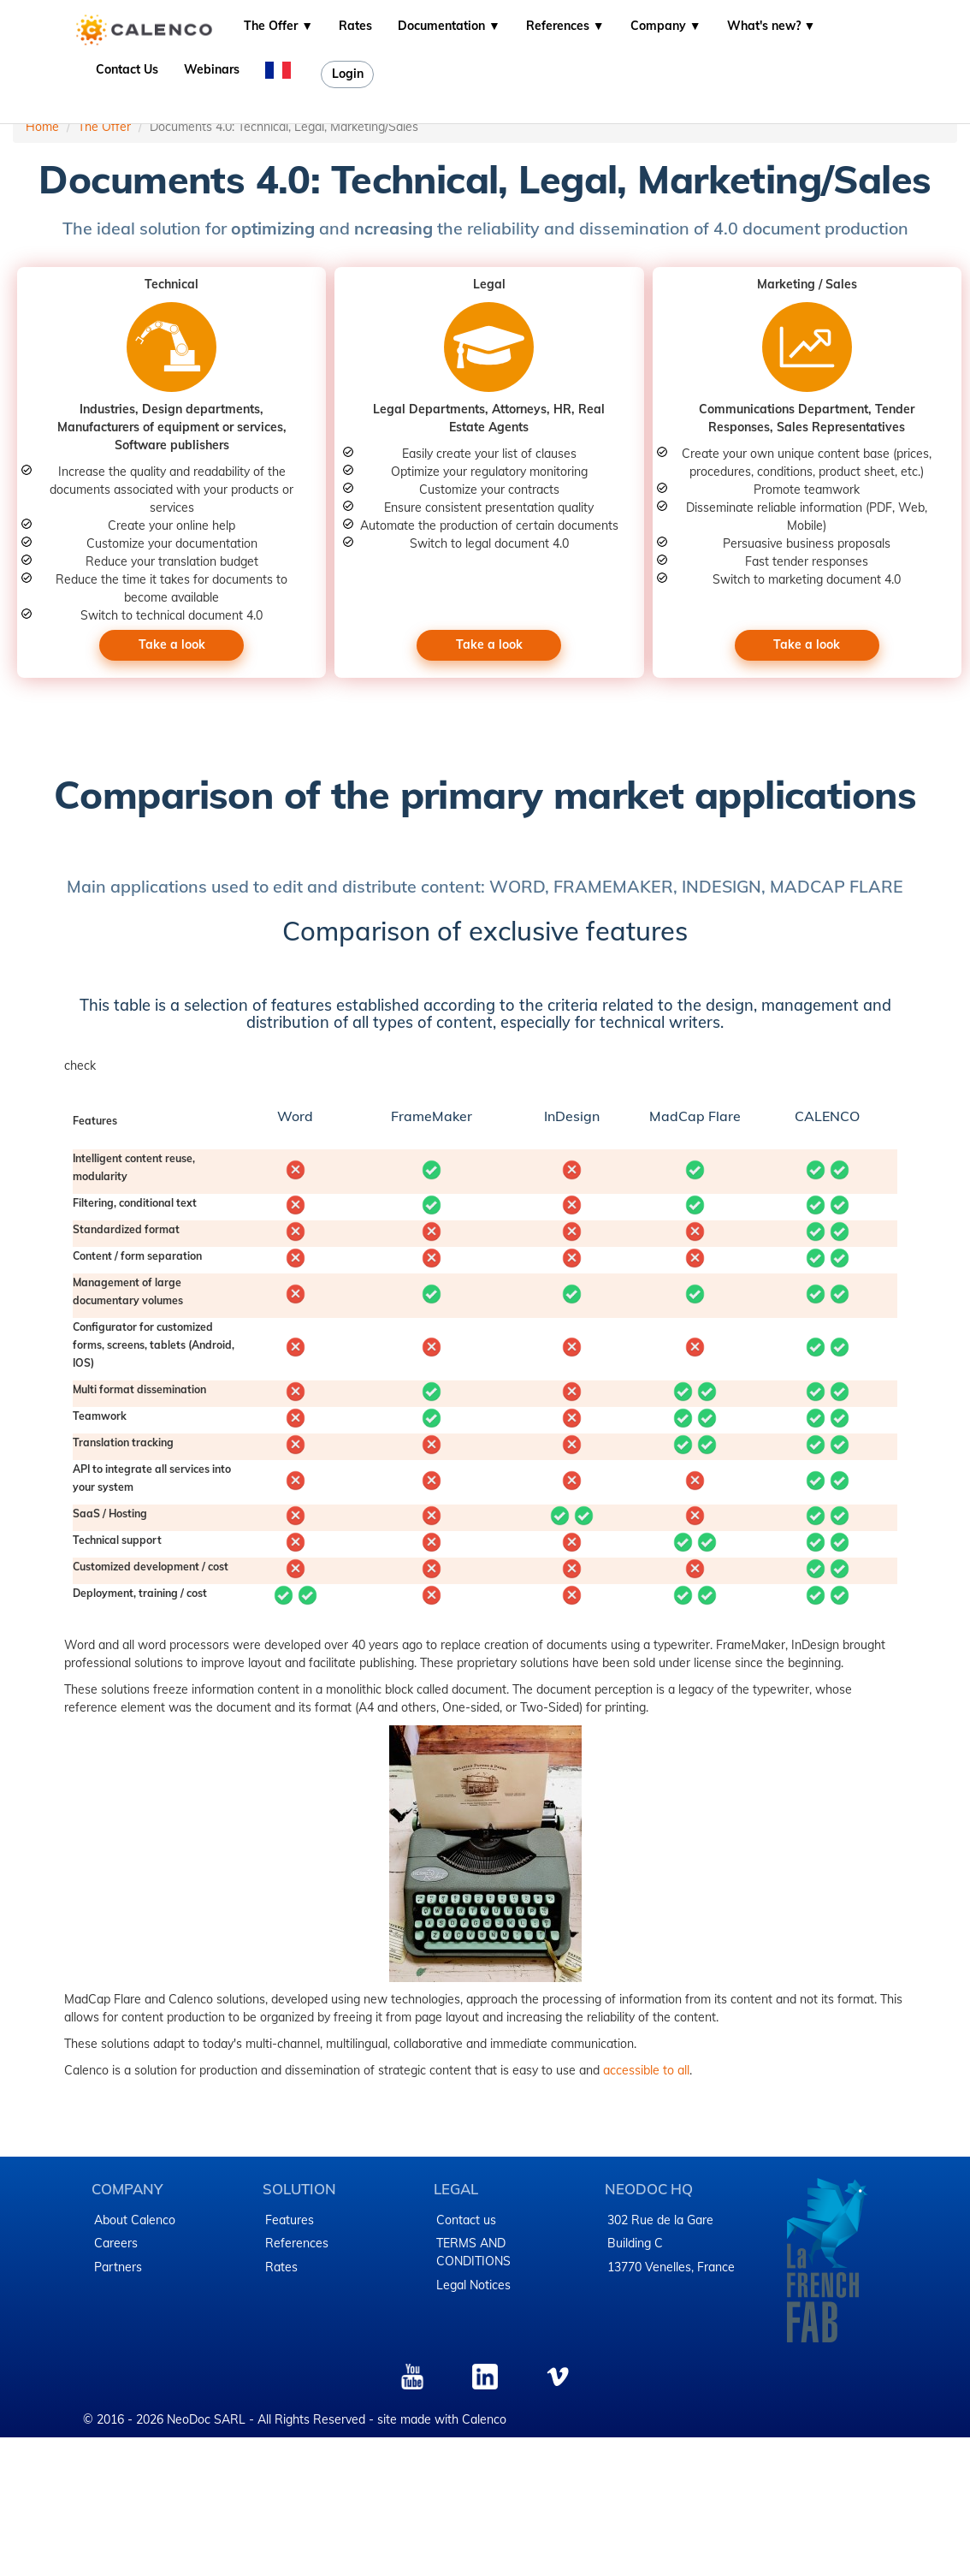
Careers (116, 2243)
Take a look (172, 644)
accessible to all (646, 2070)
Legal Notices (473, 2285)
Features (289, 2220)
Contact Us (127, 69)
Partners (118, 2267)
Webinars (212, 69)
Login (348, 73)
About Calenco (134, 2220)
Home (42, 126)
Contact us (466, 2220)
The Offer (104, 126)
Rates (355, 25)
